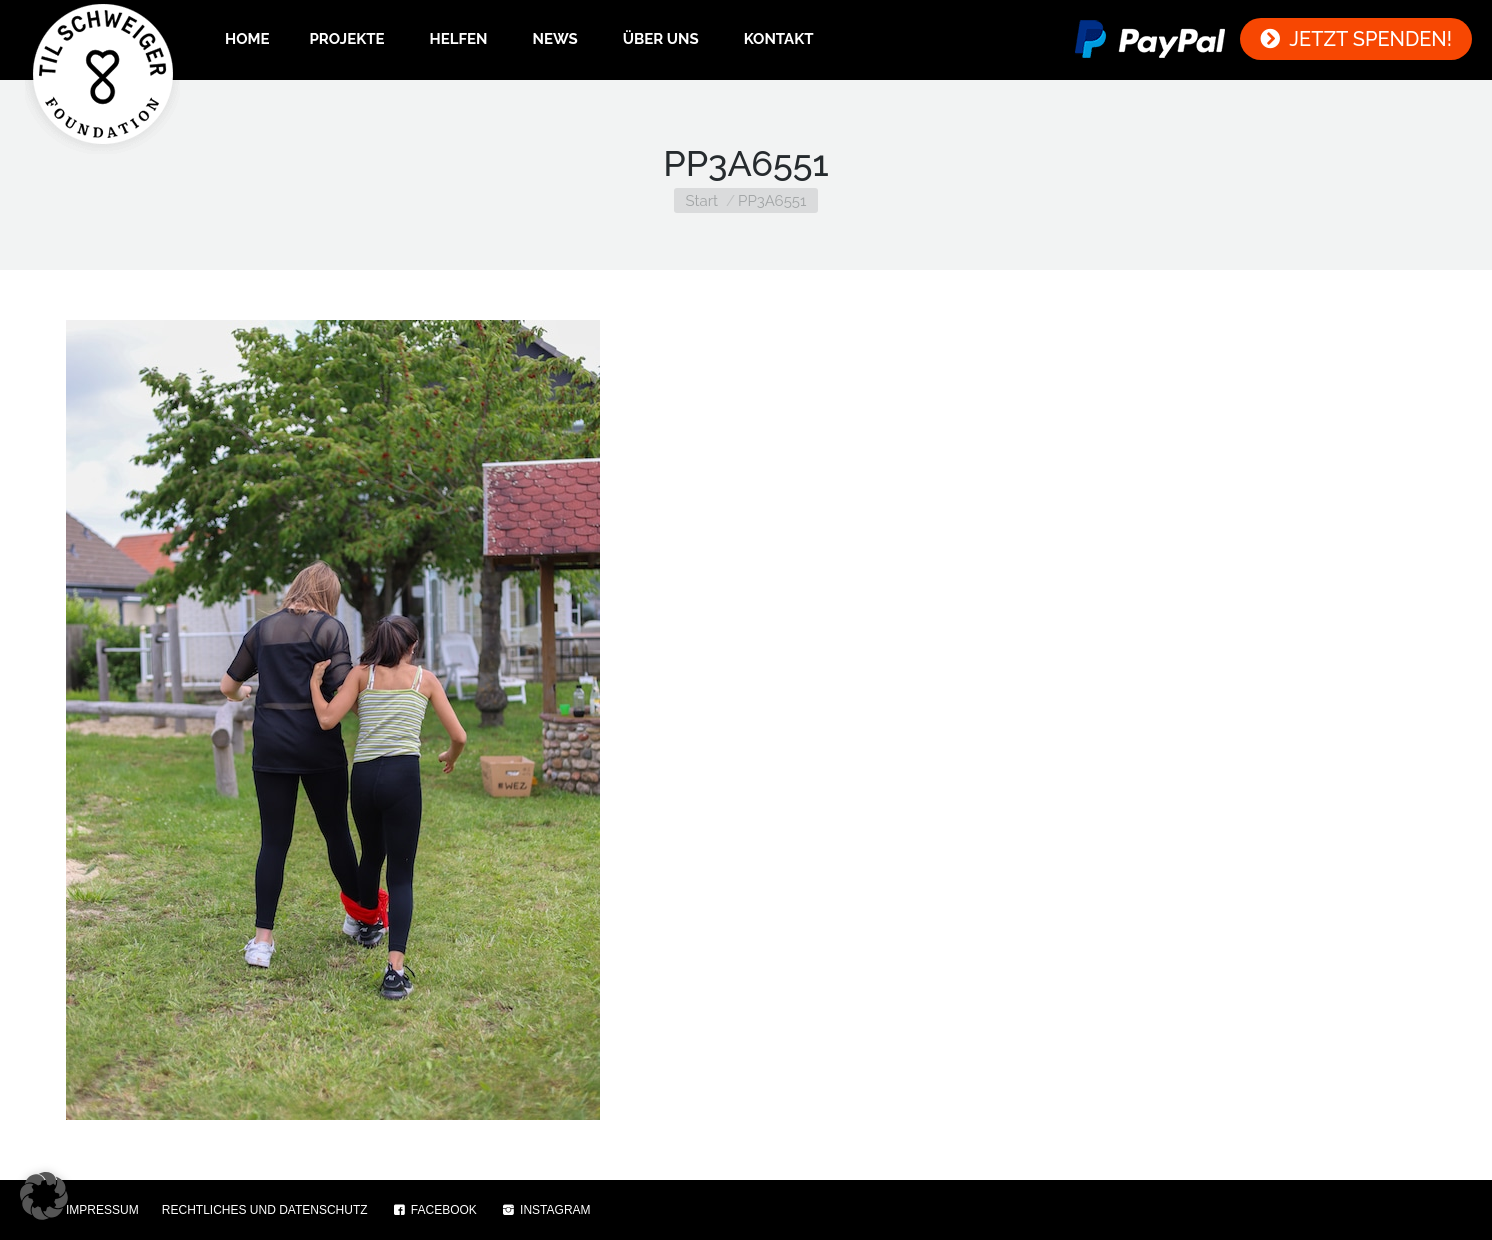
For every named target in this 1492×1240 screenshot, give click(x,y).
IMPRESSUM (102, 1210)
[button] (44, 1196)
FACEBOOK (434, 1210)
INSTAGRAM (545, 1210)
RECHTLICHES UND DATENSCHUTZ (265, 1210)
